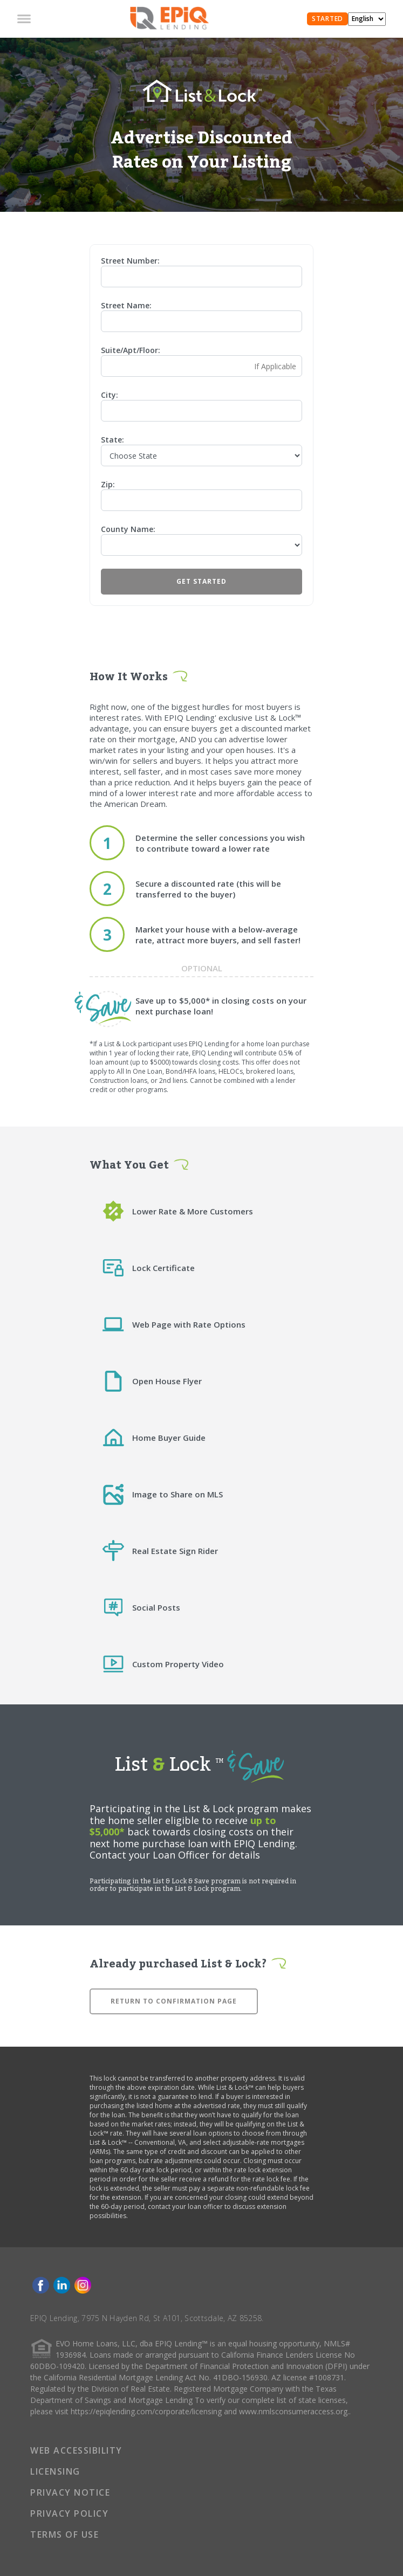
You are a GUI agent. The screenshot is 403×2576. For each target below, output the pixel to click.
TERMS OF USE (64, 2534)
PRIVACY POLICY (69, 2513)
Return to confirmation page (174, 2001)
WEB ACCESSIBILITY (76, 2450)
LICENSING (55, 2471)
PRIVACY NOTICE (70, 2492)
